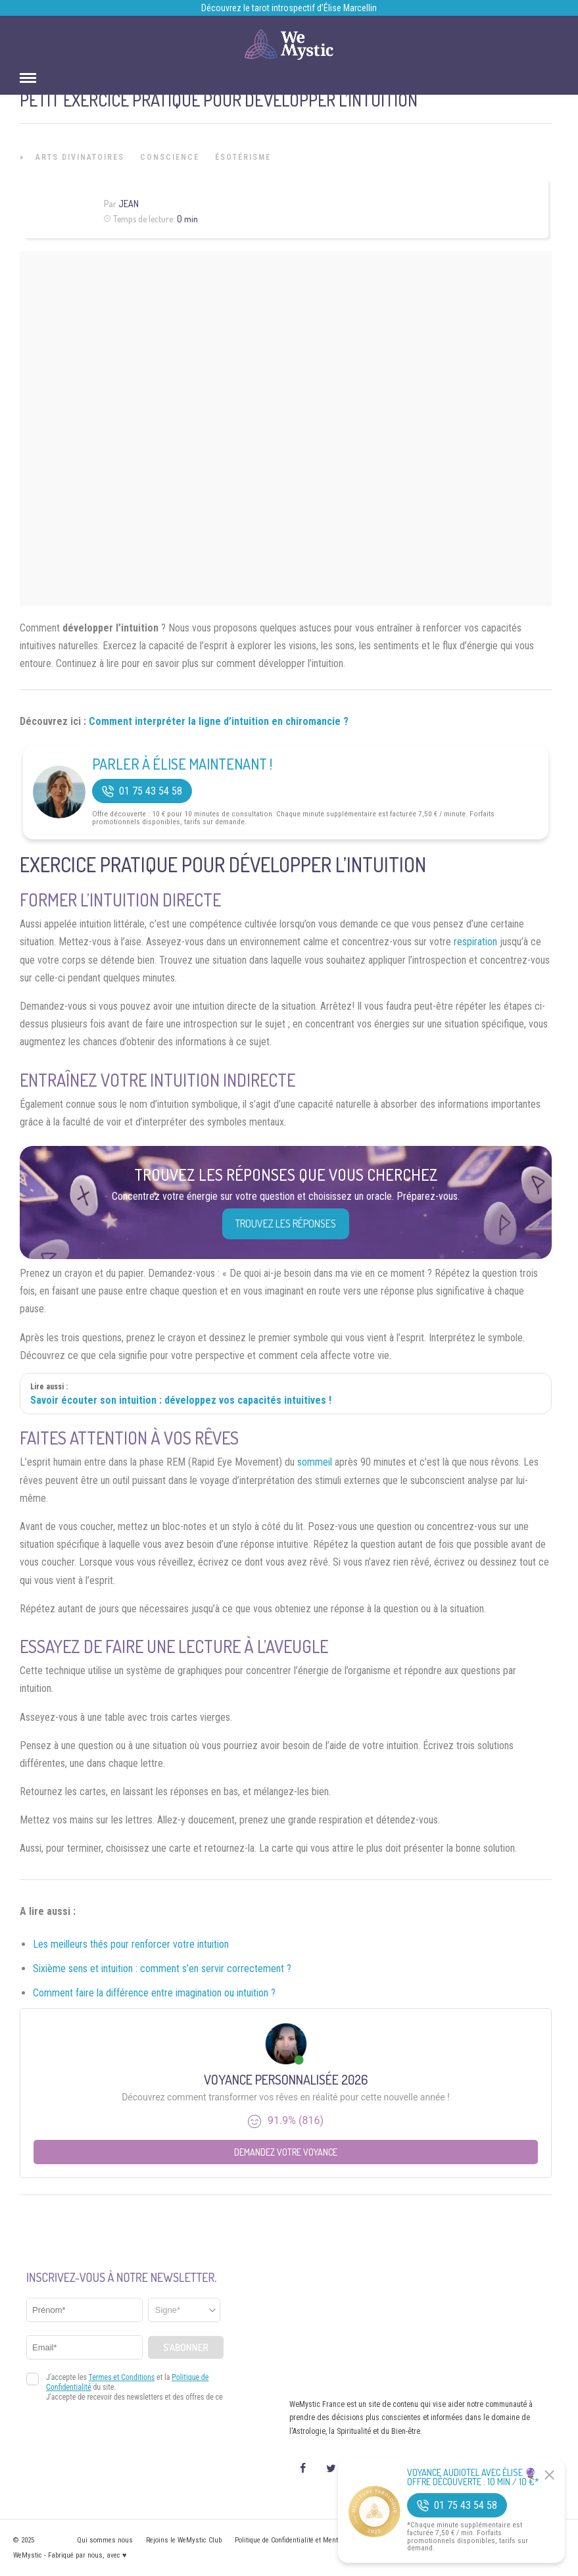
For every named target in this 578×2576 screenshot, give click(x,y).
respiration (475, 941)
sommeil (314, 1462)
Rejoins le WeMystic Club (184, 2540)
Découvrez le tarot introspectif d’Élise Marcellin (289, 8)
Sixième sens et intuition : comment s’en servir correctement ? (162, 1968)
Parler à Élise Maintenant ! (182, 763)
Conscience (169, 157)
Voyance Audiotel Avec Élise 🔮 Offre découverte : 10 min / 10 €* (473, 2477)
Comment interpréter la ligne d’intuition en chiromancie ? (219, 721)
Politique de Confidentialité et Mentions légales (305, 2540)
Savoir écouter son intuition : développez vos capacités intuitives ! (180, 1400)
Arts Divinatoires (80, 157)
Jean (128, 203)
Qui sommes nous (105, 2540)
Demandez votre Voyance (285, 2152)
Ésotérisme (243, 157)
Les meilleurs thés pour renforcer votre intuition (131, 1944)
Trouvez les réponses (285, 1223)
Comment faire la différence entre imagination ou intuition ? (154, 1993)
